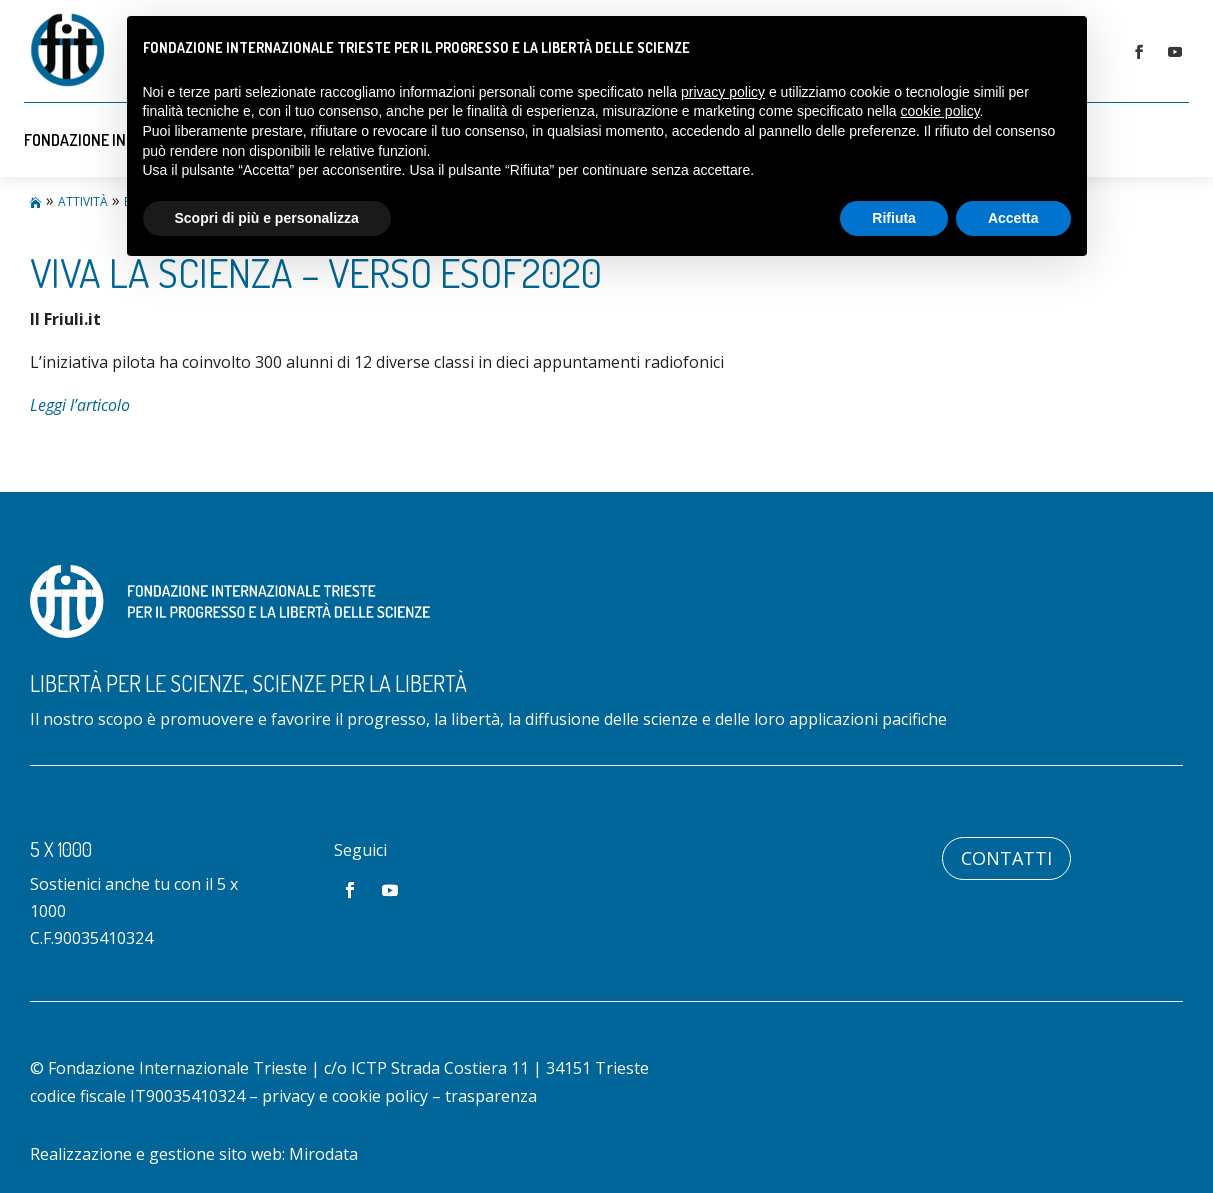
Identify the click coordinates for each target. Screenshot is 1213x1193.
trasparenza (491, 1096)
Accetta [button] (1013, 218)
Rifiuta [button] (894, 218)
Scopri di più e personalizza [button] (267, 218)
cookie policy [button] (939, 111)
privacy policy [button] (723, 92)
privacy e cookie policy (345, 1096)
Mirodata (323, 1154)
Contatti (1006, 858)
